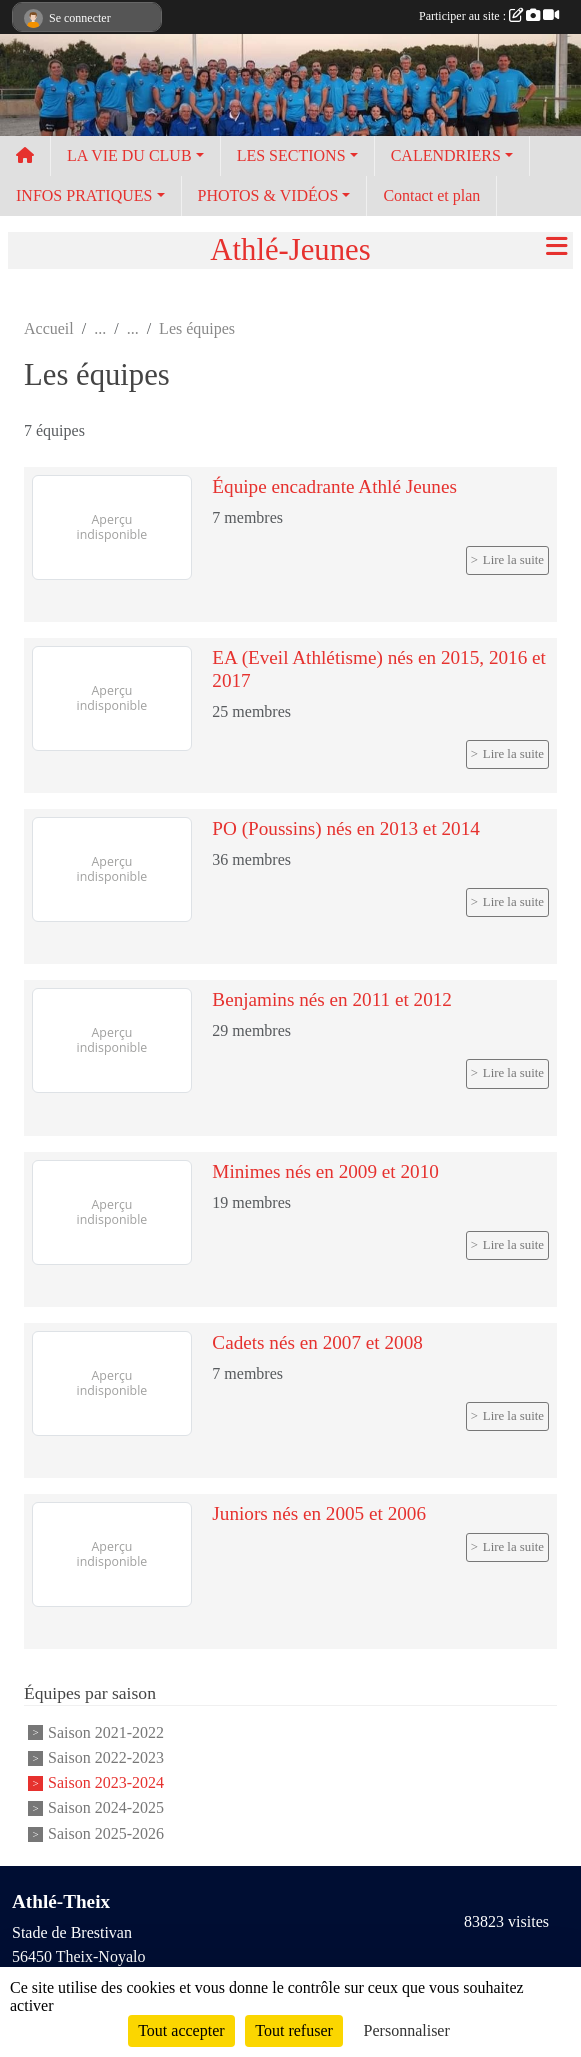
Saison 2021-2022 (106, 1732)
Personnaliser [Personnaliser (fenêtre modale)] (407, 2030)
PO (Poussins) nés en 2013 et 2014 (346, 828)
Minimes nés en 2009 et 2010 (325, 1171)
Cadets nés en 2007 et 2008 (317, 1342)
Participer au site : (489, 16)
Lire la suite (513, 560)
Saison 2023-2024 (106, 1782)
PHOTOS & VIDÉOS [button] (268, 195)
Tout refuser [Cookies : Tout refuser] (294, 2030)
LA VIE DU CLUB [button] (129, 155)
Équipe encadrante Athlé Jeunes (334, 486)
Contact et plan (431, 195)
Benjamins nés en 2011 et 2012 (332, 999)
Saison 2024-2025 (106, 1808)
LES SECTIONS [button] (291, 155)
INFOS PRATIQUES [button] (84, 195)
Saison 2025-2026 (106, 1833)
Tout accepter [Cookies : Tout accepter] (181, 2030)
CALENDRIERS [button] (446, 155)
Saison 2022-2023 (106, 1757)
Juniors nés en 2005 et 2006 (319, 1513)
